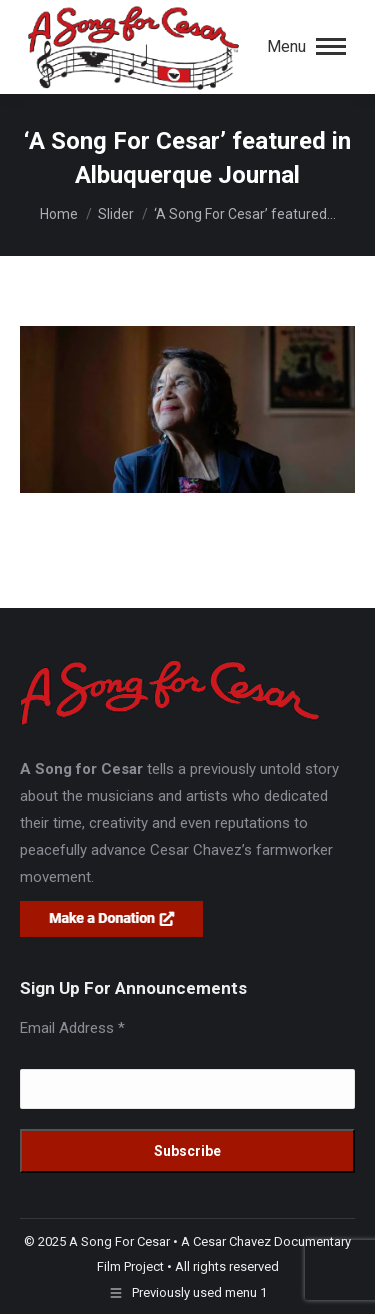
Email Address (72, 1028)
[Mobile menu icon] (306, 47)
